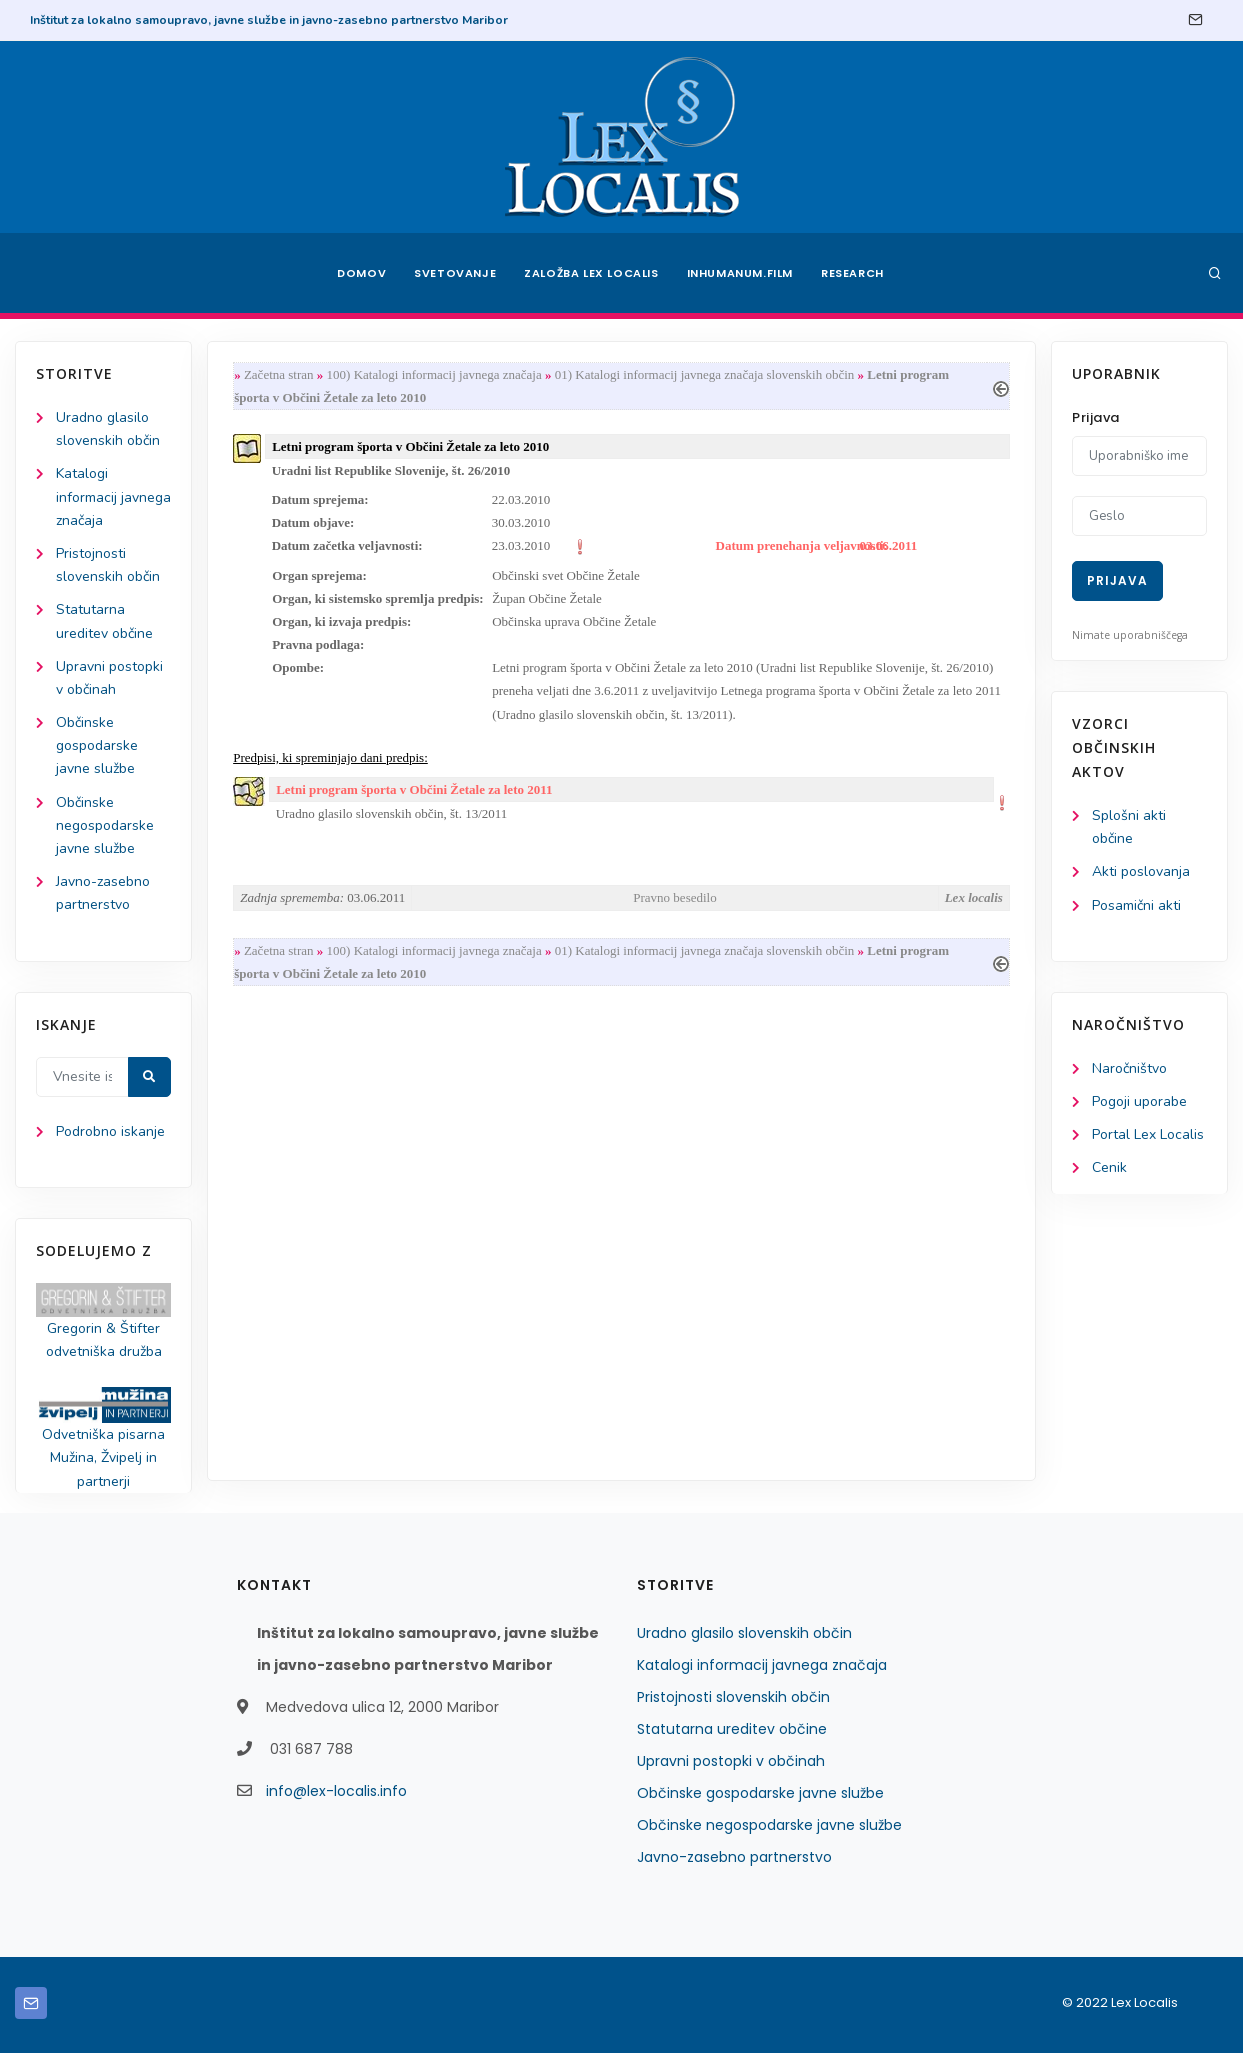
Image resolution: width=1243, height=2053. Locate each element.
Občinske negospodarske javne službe (105, 825)
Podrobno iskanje (110, 1131)
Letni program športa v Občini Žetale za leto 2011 (414, 789)
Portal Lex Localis (1148, 1134)
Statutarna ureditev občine (732, 1729)
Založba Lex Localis (591, 273)
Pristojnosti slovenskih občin (733, 1697)
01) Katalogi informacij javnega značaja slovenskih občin (705, 374)
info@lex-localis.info (336, 1791)
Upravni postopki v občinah (731, 1761)
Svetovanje (455, 273)
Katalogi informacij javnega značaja (113, 496)
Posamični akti (1136, 905)
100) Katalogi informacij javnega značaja (434, 374)
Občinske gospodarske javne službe (97, 745)
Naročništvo (1129, 1068)
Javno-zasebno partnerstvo (734, 1857)
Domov (361, 273)
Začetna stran (279, 374)
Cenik (1109, 1167)
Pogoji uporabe (1139, 1101)
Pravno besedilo (674, 897)
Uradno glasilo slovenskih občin (744, 1633)
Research (852, 273)
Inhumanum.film (740, 273)
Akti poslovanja (1141, 871)
